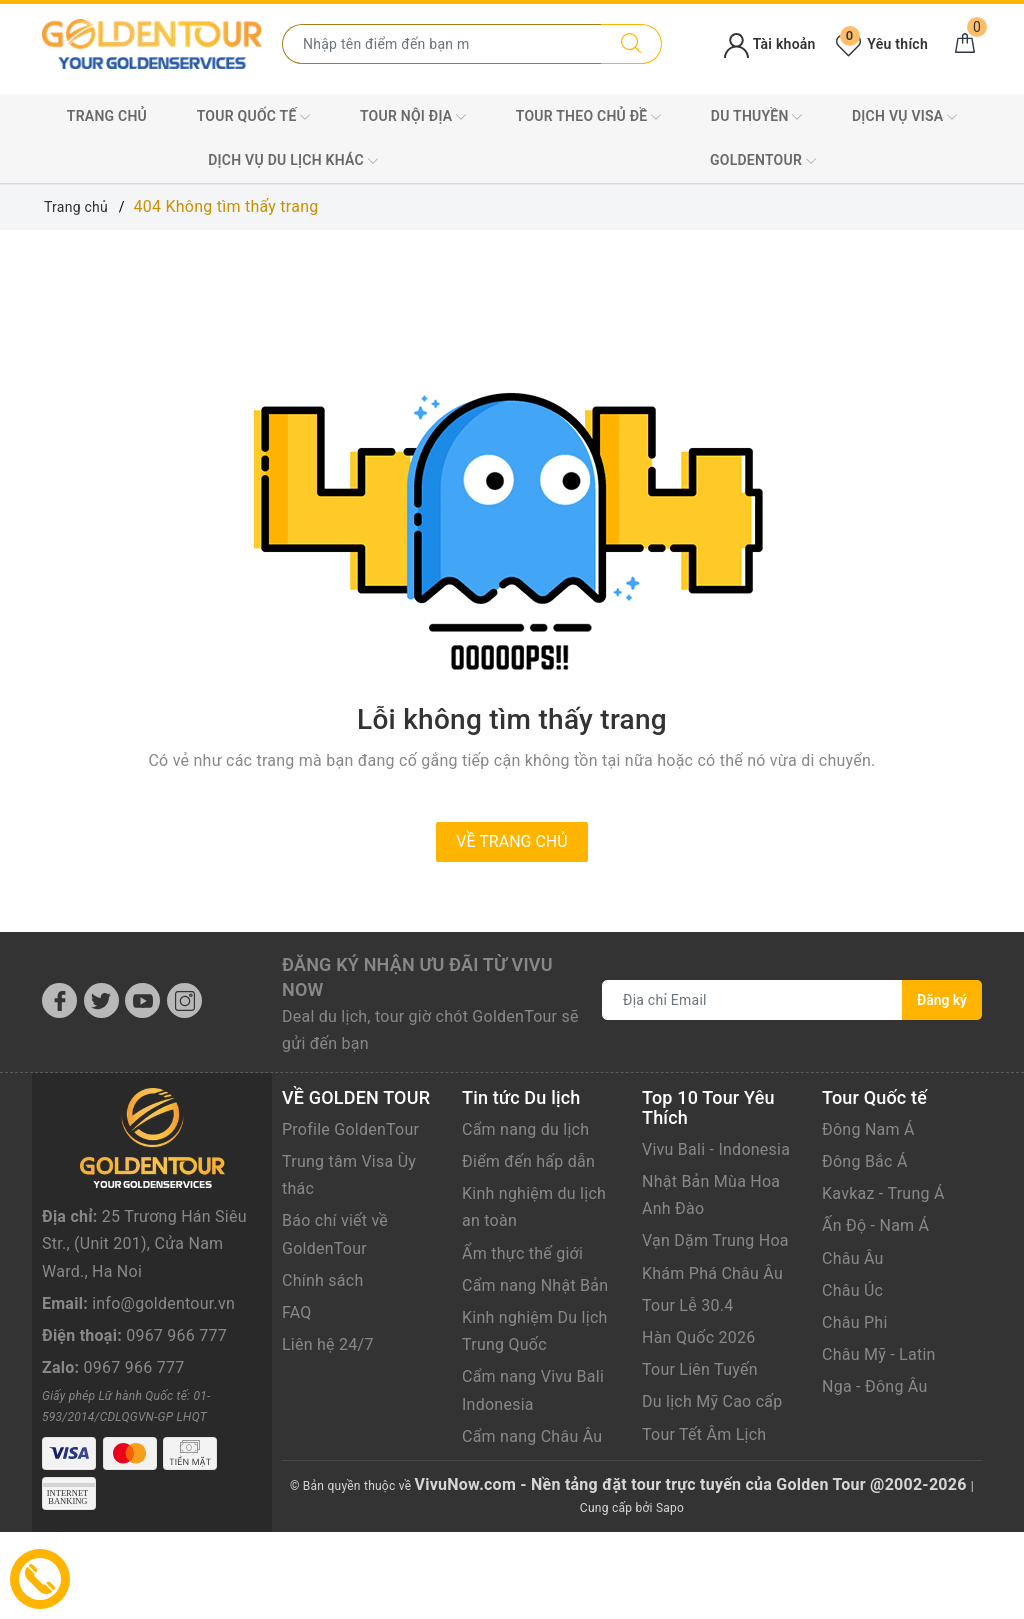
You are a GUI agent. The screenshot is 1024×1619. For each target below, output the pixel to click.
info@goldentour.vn (163, 1347)
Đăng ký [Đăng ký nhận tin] (942, 1000)
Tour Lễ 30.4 (687, 1305)
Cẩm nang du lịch (525, 1129)
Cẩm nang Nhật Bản (535, 1285)
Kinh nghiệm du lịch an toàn (534, 1207)
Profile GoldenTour (350, 1129)
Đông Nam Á (868, 1129)
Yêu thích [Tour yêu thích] (882, 44)
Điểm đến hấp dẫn (528, 1161)
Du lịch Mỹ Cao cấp (712, 1401)
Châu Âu (853, 1258)
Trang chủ (107, 116)
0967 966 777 (176, 1380)
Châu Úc (852, 1290)
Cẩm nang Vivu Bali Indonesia (533, 1390)
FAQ (297, 1312)
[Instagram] (184, 1000)
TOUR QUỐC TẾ (254, 117)
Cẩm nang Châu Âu (532, 1436)
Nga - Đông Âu (875, 1386)
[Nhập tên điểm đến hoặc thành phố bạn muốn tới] (442, 44)
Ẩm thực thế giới (522, 1253)
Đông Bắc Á (865, 1161)
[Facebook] (59, 1000)
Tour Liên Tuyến (700, 1369)
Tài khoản (769, 44)
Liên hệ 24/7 (328, 1344)
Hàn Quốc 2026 (698, 1337)
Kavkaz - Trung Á (883, 1193)
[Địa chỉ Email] (752, 1000)
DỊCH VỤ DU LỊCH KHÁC (292, 161)
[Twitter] (101, 1000)
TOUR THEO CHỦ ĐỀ (589, 117)
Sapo (670, 1508)
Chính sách (322, 1280)
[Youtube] (142, 1000)
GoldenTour (763, 161)
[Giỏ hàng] (965, 44)
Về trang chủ (511, 841)
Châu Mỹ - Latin (879, 1354)
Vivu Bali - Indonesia (716, 1149)
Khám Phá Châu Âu (712, 1273)
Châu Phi (855, 1322)
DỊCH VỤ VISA (904, 117)
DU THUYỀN (757, 117)
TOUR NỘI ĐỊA (413, 117)
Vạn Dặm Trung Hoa (715, 1240)
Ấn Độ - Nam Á (875, 1225)
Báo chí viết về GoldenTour (335, 1234)
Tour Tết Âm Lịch (704, 1434)
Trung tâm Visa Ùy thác (349, 1175)
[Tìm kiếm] (631, 44)
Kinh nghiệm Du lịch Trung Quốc (535, 1331)
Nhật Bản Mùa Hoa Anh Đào (711, 1195)
